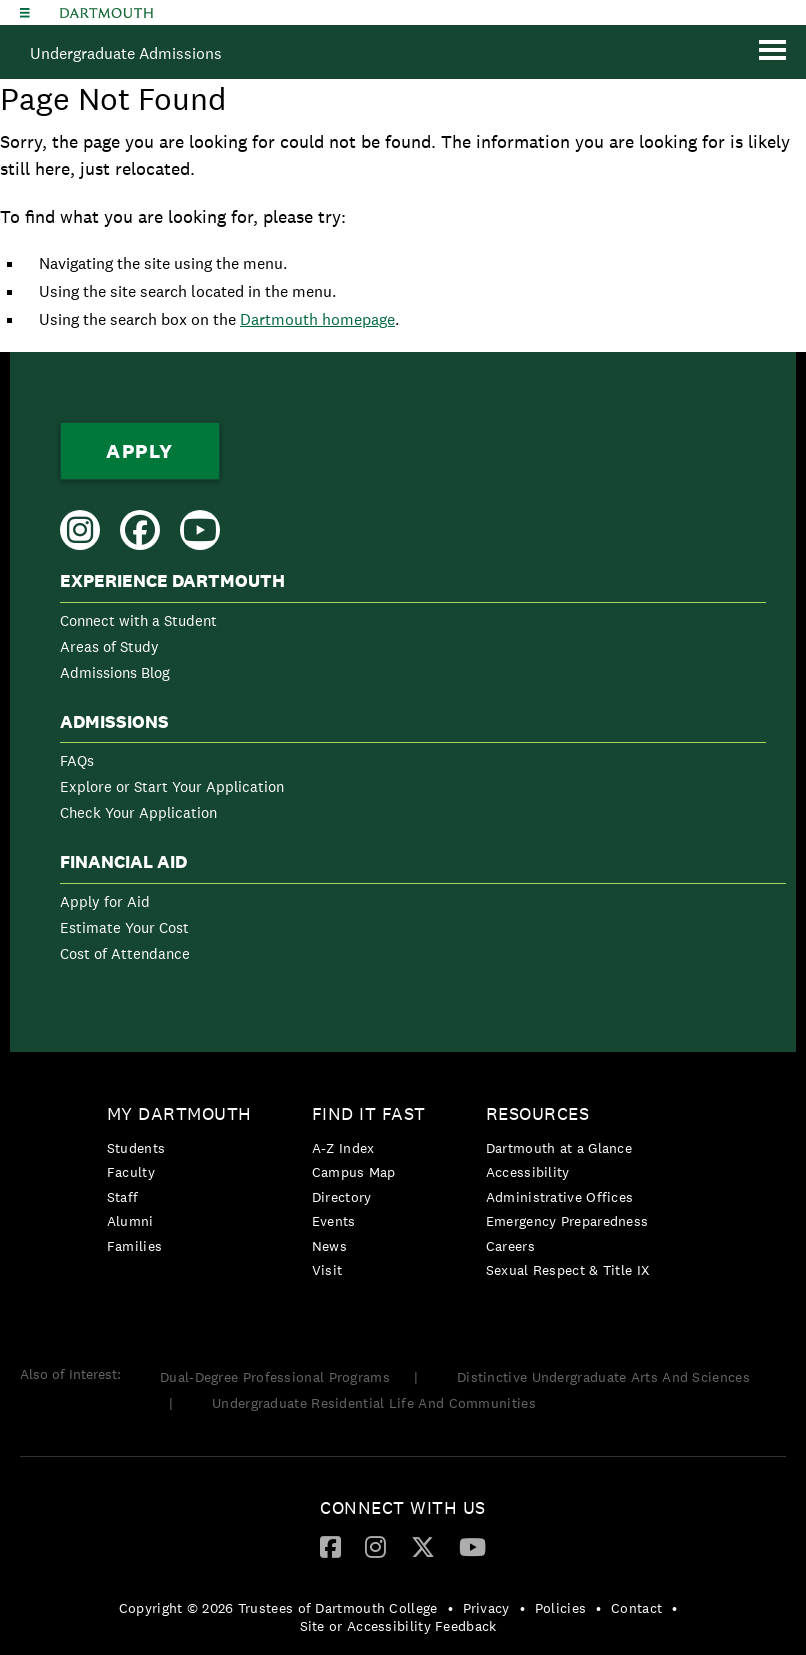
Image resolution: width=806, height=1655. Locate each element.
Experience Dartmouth (172, 581)
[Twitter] (423, 1546)
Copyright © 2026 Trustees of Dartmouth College (278, 1608)
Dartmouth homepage (317, 319)
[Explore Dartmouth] (25, 12)
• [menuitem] (450, 1608)
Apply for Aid (105, 901)
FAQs (77, 760)
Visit (327, 1270)
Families (134, 1246)
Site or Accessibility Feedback (398, 1626)
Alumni (130, 1221)
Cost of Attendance (125, 953)
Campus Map (354, 1172)
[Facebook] (330, 1546)
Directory (342, 1197)
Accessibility (528, 1172)
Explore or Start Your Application (172, 786)
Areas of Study (109, 646)
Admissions (114, 722)
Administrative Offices (560, 1197)
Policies (560, 1608)
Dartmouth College (106, 13)
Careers (510, 1246)
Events (334, 1221)
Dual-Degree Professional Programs (275, 1377)
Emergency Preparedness (567, 1221)
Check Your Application (138, 812)
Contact (636, 1608)
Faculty (131, 1172)
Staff (123, 1197)
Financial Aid (123, 862)
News (329, 1246)
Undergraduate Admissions (126, 53)
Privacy (486, 1608)
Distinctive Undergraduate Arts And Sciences (603, 1377)
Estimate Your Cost (124, 927)
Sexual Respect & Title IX (568, 1270)
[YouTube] (472, 1546)
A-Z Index (343, 1148)
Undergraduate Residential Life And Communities (374, 1403)
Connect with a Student (138, 620)
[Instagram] (375, 1546)
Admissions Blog (115, 672)
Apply (140, 451)
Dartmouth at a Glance (559, 1148)
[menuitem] (413, 630)
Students (136, 1148)
